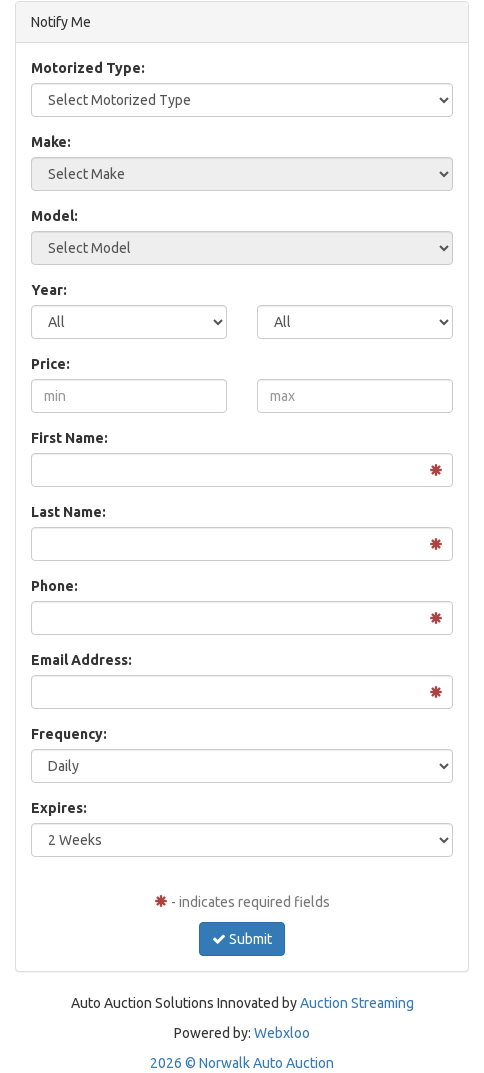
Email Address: (81, 660)
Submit (242, 939)
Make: (51, 142)
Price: (50, 364)
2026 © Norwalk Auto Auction (242, 1063)
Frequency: (69, 734)
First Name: (69, 438)
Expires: (59, 808)
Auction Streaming (357, 1003)
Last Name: (68, 512)
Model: (54, 216)
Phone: (54, 586)
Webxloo (282, 1033)
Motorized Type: (88, 68)
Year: (49, 290)
